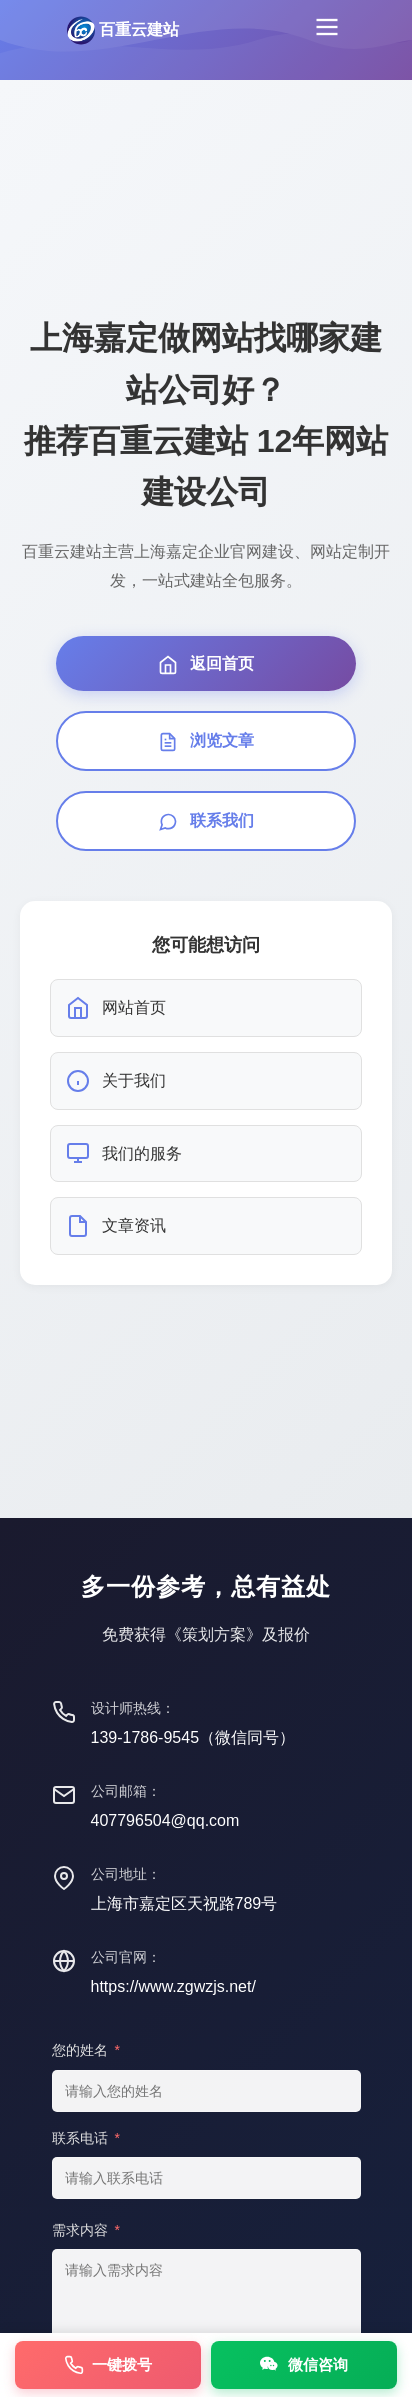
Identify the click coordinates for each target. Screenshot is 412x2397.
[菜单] (327, 30)
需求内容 (86, 2230)
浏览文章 (206, 742)
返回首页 (206, 665)
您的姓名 (86, 2050)
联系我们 (206, 822)
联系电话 (86, 2138)
